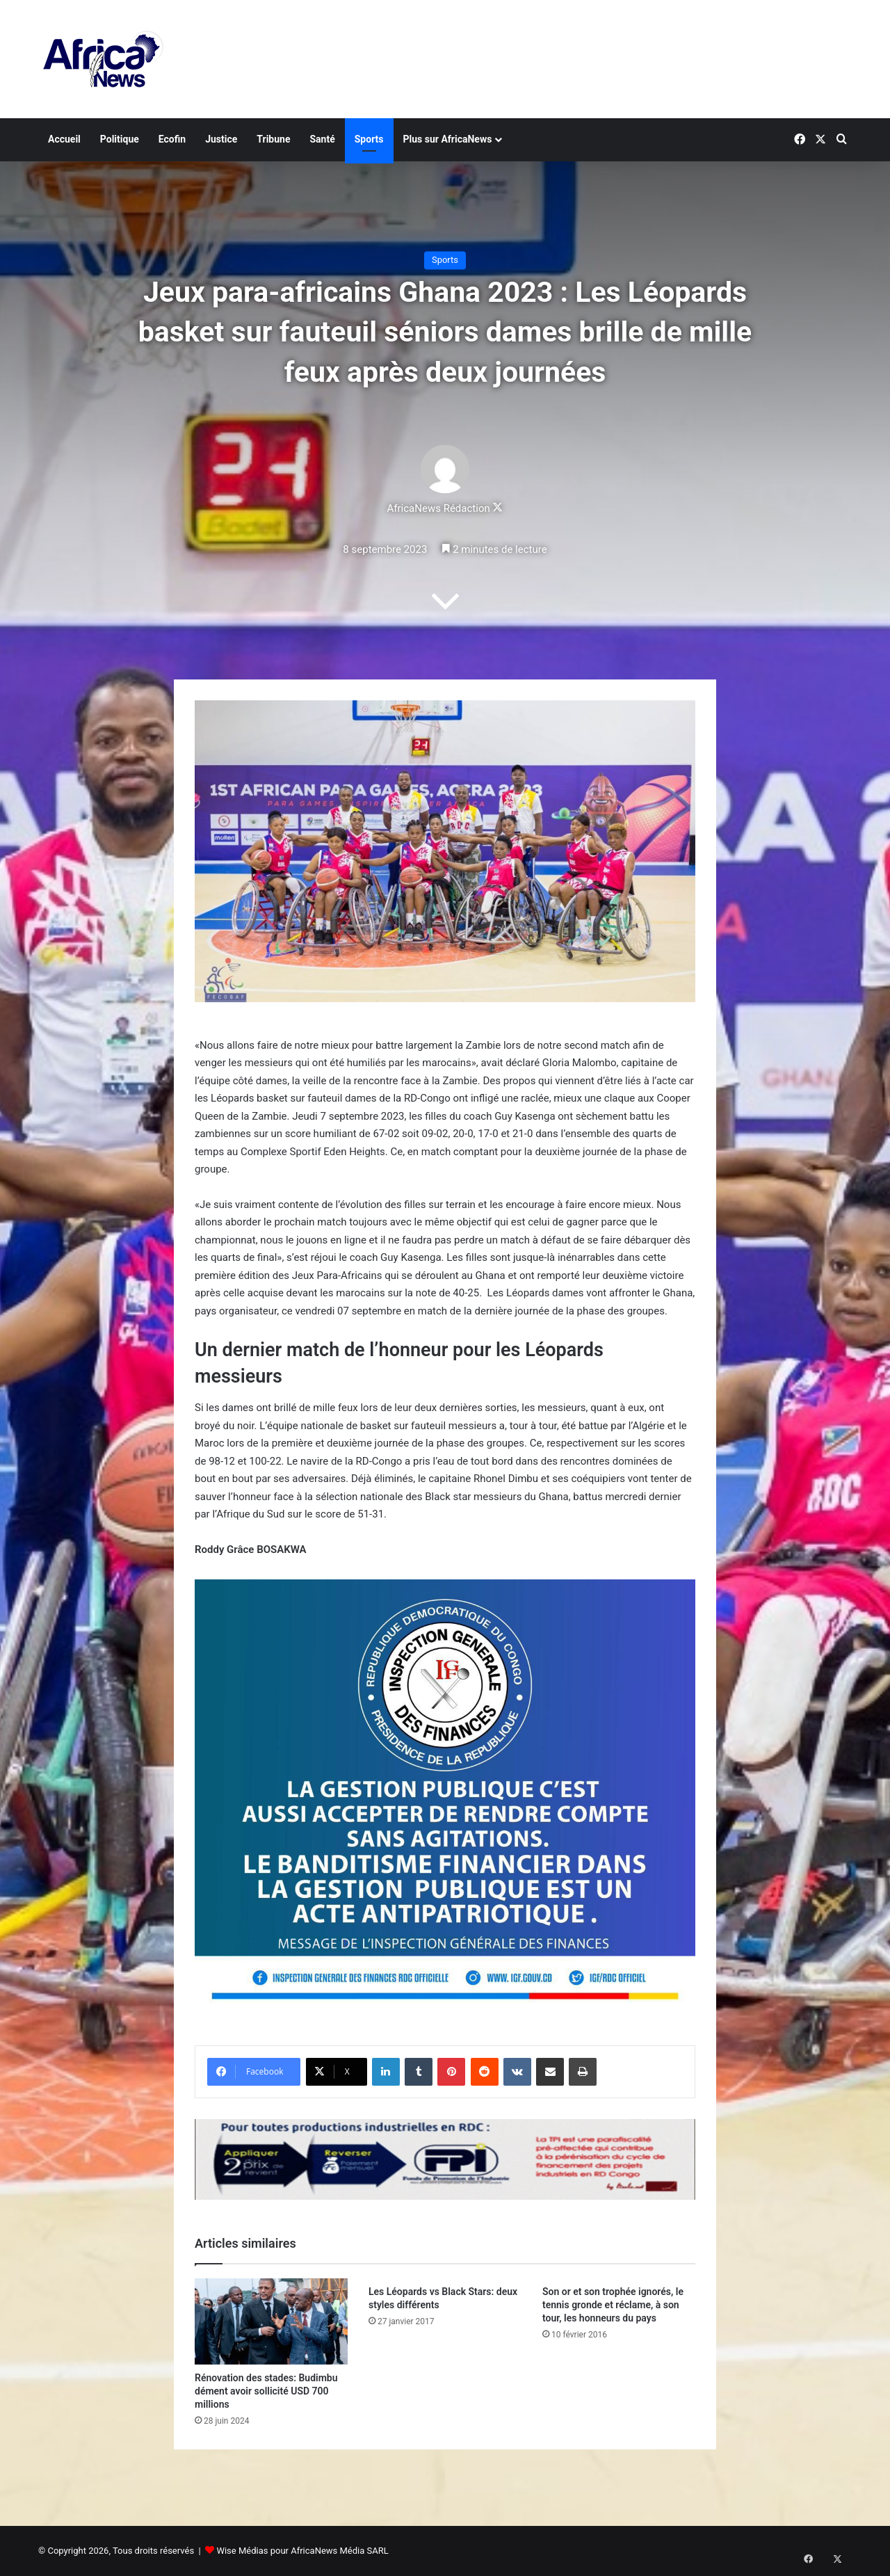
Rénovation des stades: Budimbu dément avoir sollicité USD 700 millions (266, 2391)
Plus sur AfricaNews (447, 139)
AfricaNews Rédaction (438, 509)
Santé (321, 139)
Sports (369, 139)
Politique (119, 139)
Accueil (64, 139)
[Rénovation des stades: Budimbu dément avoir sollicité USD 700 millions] (271, 2321)
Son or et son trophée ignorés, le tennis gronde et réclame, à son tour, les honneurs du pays (612, 2305)
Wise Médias (242, 2550)
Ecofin (172, 139)
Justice (221, 139)
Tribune (273, 139)
